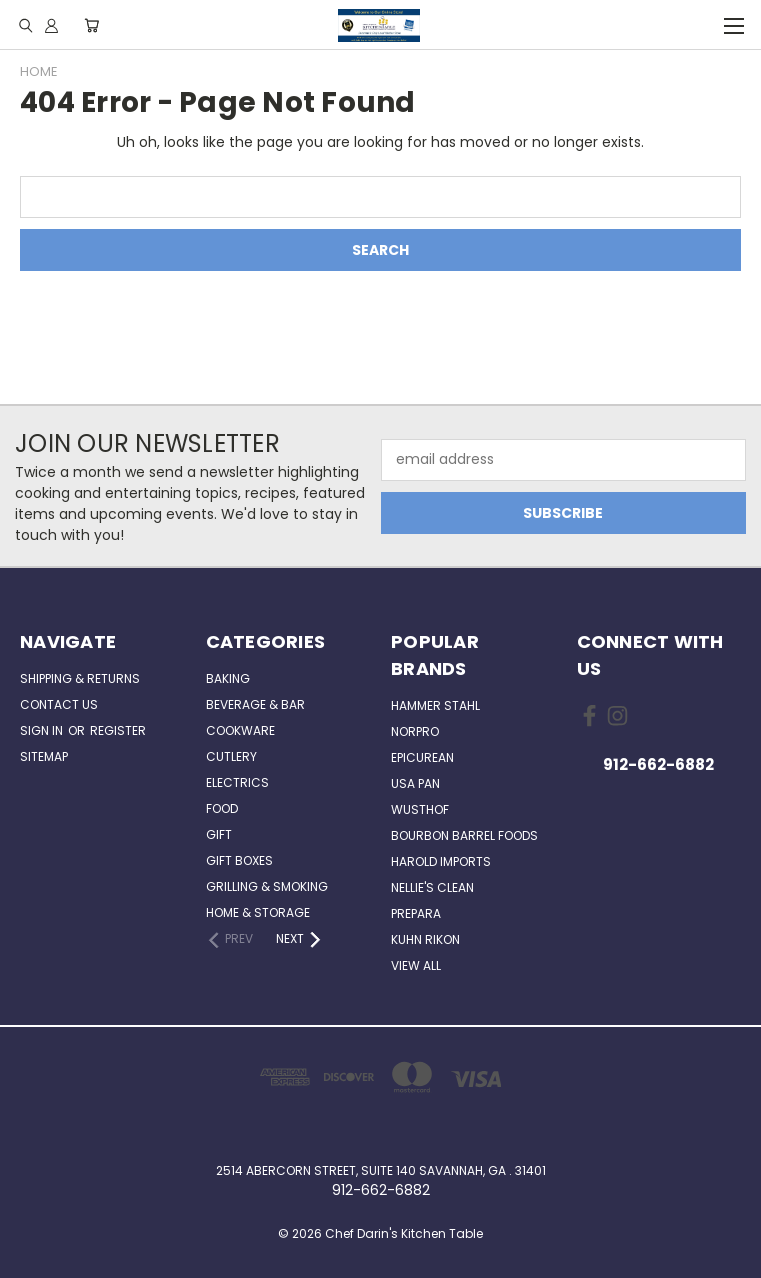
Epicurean (422, 757)
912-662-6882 (658, 764)
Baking (228, 678)
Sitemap (44, 756)
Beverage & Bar (255, 704)
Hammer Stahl (435, 705)
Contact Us (59, 704)
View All (416, 965)
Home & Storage (258, 912)
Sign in (43, 730)
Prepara (416, 913)
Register (118, 730)
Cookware (240, 730)
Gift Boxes (239, 860)
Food (222, 808)
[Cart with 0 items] (91, 25)
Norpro (415, 731)
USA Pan (415, 783)
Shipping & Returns (80, 678)
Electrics (237, 782)
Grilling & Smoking (267, 886)
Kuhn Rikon (425, 939)
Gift (219, 834)
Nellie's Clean (432, 887)
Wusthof (420, 809)
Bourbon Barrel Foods (464, 835)
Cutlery (231, 756)
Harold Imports (441, 861)
